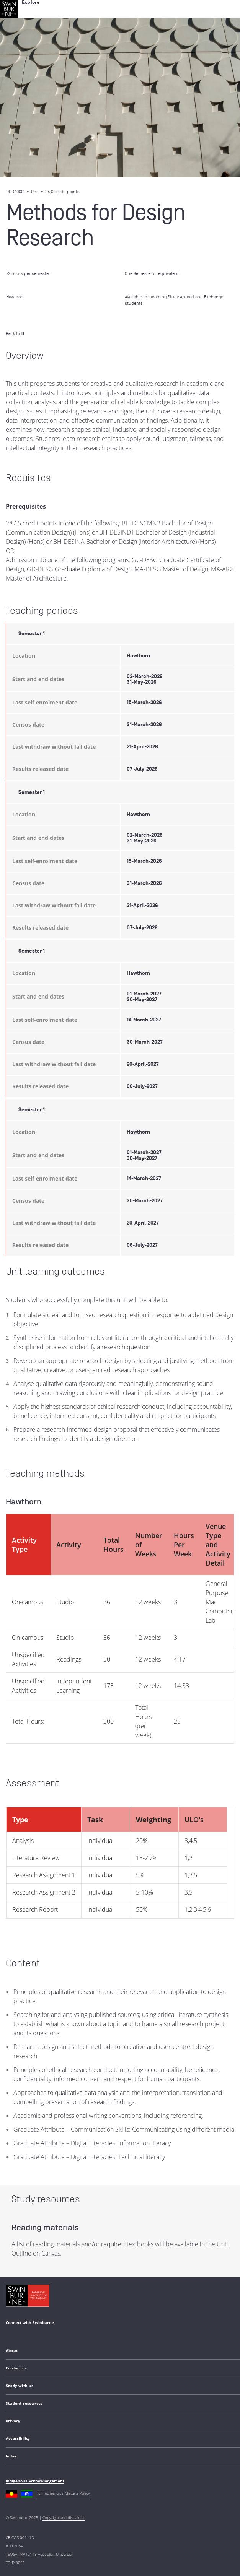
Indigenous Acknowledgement (35, 2480)
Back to (15, 333)
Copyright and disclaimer (63, 2517)
